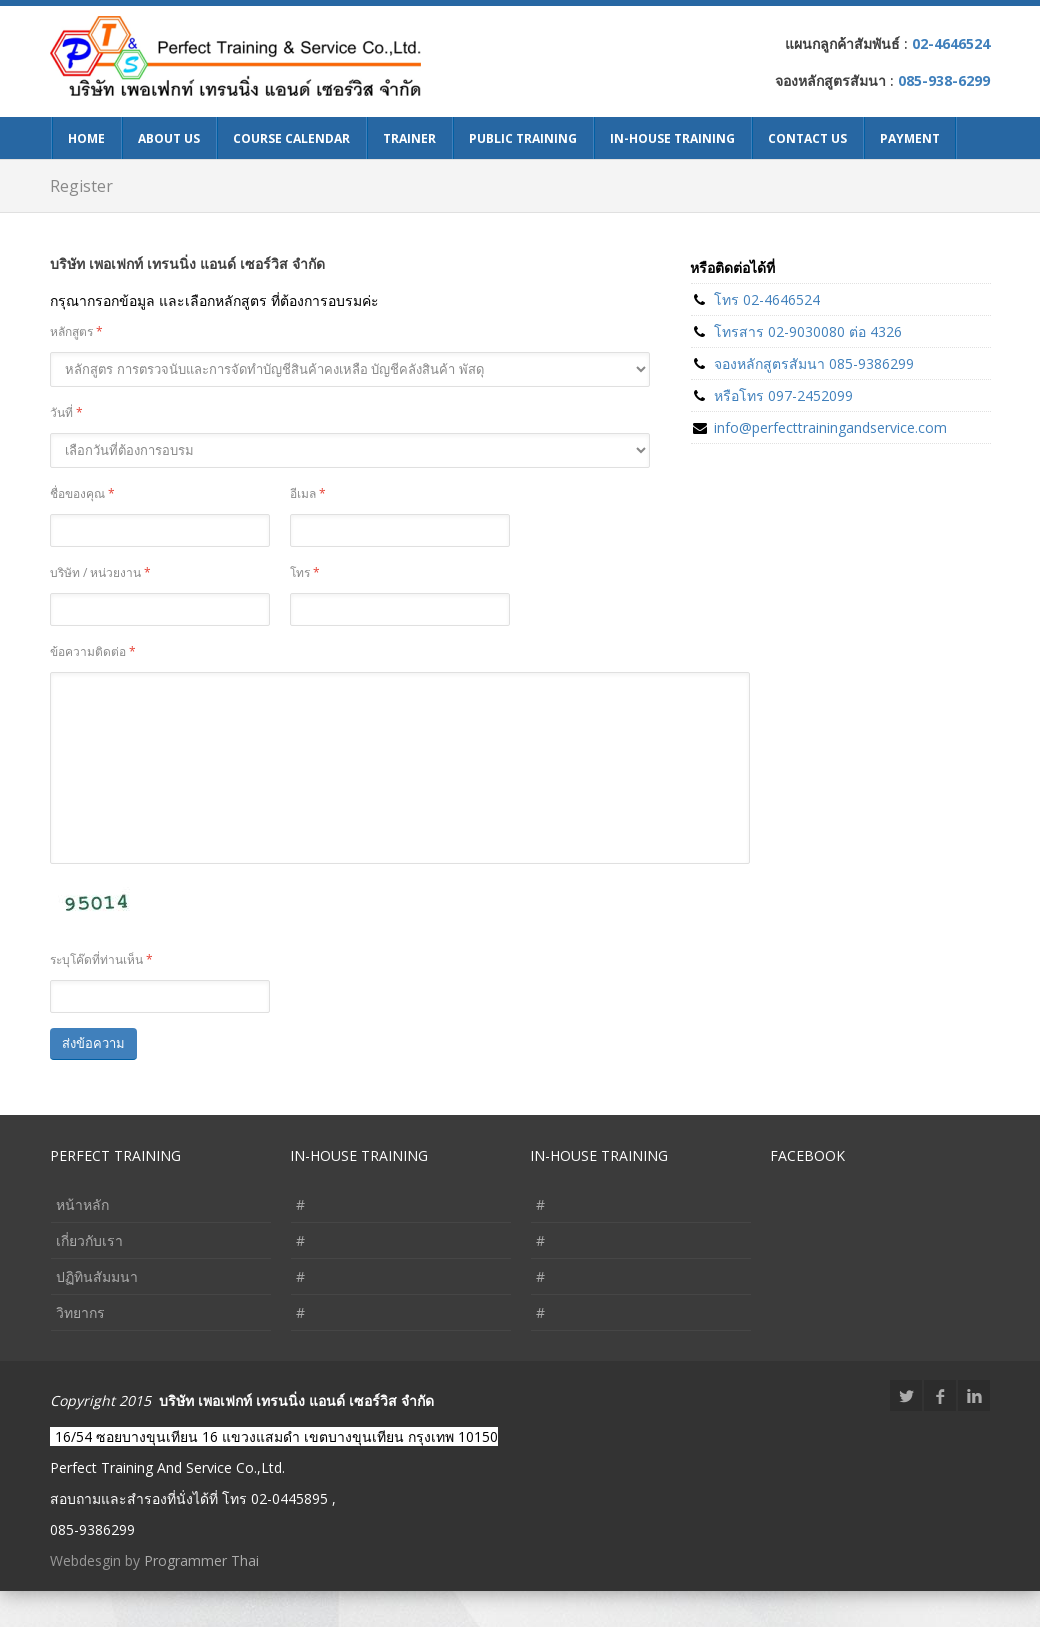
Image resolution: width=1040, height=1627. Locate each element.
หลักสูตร (76, 331)
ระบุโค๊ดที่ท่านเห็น (101, 995)
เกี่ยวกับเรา (89, 1276)
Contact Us (807, 138)
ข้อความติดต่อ (93, 651)
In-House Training (672, 138)
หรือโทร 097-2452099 (783, 395)
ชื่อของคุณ (82, 493)
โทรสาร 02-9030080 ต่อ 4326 (808, 331)
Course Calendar (291, 138)
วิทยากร (80, 1348)
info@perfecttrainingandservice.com (830, 427)
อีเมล (308, 493)
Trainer (409, 138)
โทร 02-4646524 (767, 299)
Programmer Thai (201, 1596)
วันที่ (66, 412)
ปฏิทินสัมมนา (97, 1312)
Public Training (523, 138)
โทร (305, 572)
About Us (169, 138)
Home (86, 138)
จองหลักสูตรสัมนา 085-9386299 (814, 363)
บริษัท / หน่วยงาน (100, 572)
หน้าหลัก (82, 1240)
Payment (910, 138)
